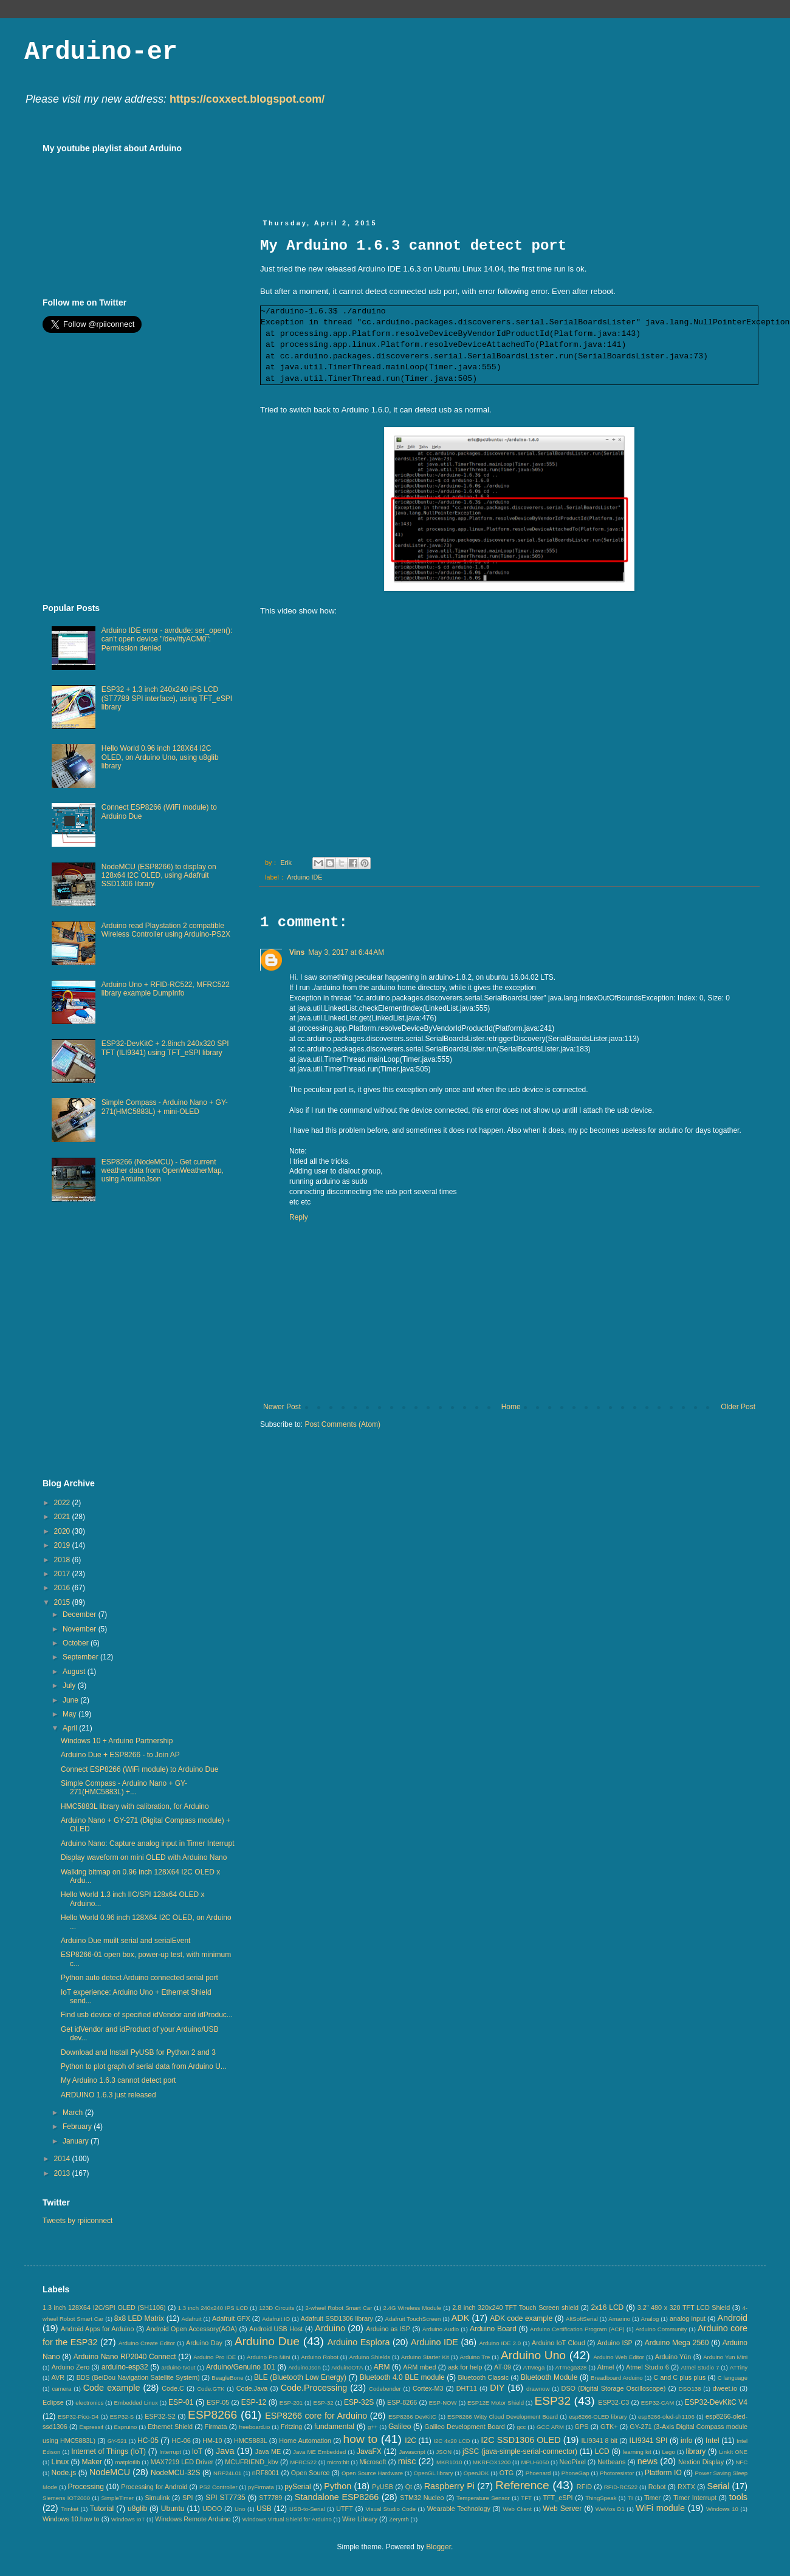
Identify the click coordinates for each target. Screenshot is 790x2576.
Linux (60, 2462)
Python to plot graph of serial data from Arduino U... (144, 2066)
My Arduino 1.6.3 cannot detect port (118, 2080)
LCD (602, 2451)
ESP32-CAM (657, 2402)
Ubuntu (173, 2508)
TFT (526, 2498)
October (77, 1643)
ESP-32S (359, 2402)
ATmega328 (571, 2367)
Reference (522, 2485)
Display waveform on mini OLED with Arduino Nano (144, 1857)
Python (337, 2486)
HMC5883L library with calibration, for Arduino (135, 1806)
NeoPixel (573, 2461)
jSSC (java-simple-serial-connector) (519, 2451)
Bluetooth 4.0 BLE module (402, 2377)
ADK (461, 2318)
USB (264, 2508)
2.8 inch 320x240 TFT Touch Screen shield (515, 2307)
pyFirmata (261, 2487)
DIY (497, 2388)
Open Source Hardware (372, 2473)
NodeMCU (109, 2472)
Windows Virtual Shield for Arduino (287, 2519)
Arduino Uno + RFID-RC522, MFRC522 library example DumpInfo (165, 988)
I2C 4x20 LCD (451, 2441)
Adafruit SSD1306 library (337, 2318)
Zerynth (399, 2519)
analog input (688, 2318)
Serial (718, 2486)
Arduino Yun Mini (725, 2357)
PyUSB (382, 2486)
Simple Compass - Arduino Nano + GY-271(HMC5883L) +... (124, 1787)
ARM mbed (419, 2367)
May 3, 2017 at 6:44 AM (346, 952)
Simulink (157, 2497)
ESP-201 (291, 2402)
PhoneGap (575, 2473)
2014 (63, 2158)
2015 (63, 1602)
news (647, 2461)
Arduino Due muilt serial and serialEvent (125, 1940)
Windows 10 (722, 2509)
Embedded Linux (136, 2402)
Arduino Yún (673, 2356)
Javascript (412, 2451)
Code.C (173, 2388)
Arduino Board (493, 2329)
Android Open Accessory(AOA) (191, 2328)
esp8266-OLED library (598, 2416)
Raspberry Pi (449, 2486)
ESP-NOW (443, 2402)
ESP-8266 (402, 2402)
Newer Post (282, 1406)
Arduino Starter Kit (425, 2357)
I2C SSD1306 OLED (520, 2440)
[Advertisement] (481, 170)
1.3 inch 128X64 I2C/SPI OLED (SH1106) (104, 2307)
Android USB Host (276, 2328)
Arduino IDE (304, 877)
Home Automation (305, 2440)
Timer (652, 2497)
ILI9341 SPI (649, 2440)
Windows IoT (128, 2519)
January (77, 2141)
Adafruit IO (276, 2318)
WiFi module (660, 2508)
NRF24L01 (227, 2473)
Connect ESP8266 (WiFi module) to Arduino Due (139, 1769)
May (70, 1714)
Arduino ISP (615, 2342)
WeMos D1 (610, 2509)
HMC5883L (250, 2440)
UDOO (212, 2508)
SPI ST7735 (225, 2497)
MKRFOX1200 (491, 2462)
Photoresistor (617, 2473)
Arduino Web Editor (618, 2357)
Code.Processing (314, 2388)
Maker (92, 2462)
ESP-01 (180, 2402)
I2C (410, 2440)
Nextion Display (701, 2461)
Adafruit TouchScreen (413, 2318)
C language (732, 2377)
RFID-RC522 (620, 2487)
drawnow (537, 2388)
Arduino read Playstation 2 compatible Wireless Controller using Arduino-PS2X (165, 929)
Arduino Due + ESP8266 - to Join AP (120, 1755)
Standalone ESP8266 (337, 2497)
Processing (85, 2486)
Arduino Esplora (359, 2342)
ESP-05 (218, 2402)
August (75, 1671)
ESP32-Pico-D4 (78, 2416)
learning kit (637, 2451)
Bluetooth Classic (483, 2377)
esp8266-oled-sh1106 (666, 2416)
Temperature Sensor (483, 2498)
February (78, 2126)
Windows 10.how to (71, 2519)
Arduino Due (267, 2341)
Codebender (385, 2388)
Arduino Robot (319, 2357)
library (696, 2451)
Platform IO (663, 2472)
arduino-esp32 (124, 2367)
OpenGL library (433, 2473)
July (70, 1685)
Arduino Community (661, 2329)
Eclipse (53, 2402)
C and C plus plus (679, 2377)
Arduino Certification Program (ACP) (577, 2329)
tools (738, 2497)
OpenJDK (476, 2473)
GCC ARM (550, 2427)
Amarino (619, 2318)
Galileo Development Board (464, 2426)
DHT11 (466, 2388)
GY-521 (117, 2441)
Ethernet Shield (170, 2426)
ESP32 (552, 2400)
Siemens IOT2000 (66, 2498)
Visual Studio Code (390, 2509)
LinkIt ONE (733, 2451)
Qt (408, 2486)
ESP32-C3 (613, 2402)
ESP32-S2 (160, 2416)
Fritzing (291, 2426)
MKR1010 (449, 2462)
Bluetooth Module (549, 2377)
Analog (650, 2318)
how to (360, 2439)
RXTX (686, 2486)
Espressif (91, 2427)
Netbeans (611, 2461)
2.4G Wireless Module (412, 2307)
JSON (444, 2451)
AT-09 (502, 2367)
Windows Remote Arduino (192, 2519)
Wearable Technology (458, 2508)
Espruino (125, 2427)
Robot (657, 2486)
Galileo (399, 2426)
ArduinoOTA (347, 2367)
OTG (507, 2472)
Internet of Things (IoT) (108, 2451)
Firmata (216, 2426)
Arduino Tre (474, 2357)
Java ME (268, 2451)
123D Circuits (276, 2307)
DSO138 (690, 2388)
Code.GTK (210, 2388)
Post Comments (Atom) (342, 1424)
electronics (89, 2402)
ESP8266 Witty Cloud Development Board (502, 2416)
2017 (63, 1574)
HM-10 (212, 2440)
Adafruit (192, 2318)
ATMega (534, 2367)
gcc (521, 2427)
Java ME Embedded (319, 2451)
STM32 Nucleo (422, 2497)
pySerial (297, 2486)
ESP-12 (253, 2402)
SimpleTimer (117, 2498)
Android (732, 2318)
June (71, 1700)
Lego (668, 2451)
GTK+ (609, 2426)
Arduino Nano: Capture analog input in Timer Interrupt (148, 1843)
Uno (240, 2509)
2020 (63, 1531)
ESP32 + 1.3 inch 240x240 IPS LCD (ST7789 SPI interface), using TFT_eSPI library (166, 698)
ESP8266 (212, 2414)
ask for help (465, 2367)
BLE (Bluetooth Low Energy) (300, 2377)
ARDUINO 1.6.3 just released (108, 2095)
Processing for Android (154, 2486)
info (686, 2440)
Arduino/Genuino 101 (240, 2367)
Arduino (330, 2328)
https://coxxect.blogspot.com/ (247, 99)
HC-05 (148, 2440)
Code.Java (252, 2388)
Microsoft (373, 2461)
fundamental (334, 2426)
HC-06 (180, 2440)
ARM (382, 2367)
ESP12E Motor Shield (495, 2402)
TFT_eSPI (557, 2497)
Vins (296, 952)
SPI (187, 2497)
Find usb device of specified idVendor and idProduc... (147, 2015)
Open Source (310, 2472)
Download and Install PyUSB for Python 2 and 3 (138, 2052)
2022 (63, 1502)
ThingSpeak (600, 2498)
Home (511, 1406)
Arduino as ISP (388, 2328)
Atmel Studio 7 (700, 2367)
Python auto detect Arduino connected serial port (139, 1977)
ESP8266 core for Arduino (316, 2416)
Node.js (64, 2472)
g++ (373, 2427)
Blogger (438, 2547)
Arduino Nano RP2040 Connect (125, 2356)
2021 (63, 1516)
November (80, 1629)
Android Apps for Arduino (97, 2328)
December (80, 1614)
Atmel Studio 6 (647, 2367)
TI (630, 2498)
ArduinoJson (304, 2367)
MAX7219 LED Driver (182, 2461)
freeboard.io (254, 2427)
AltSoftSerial (582, 2318)
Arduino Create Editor (146, 2343)
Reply (298, 1217)
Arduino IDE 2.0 (500, 2343)
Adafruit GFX (231, 2318)
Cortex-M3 (428, 2388)
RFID (584, 2486)
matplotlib (127, 2462)
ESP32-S (122, 2416)
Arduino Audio (440, 2329)
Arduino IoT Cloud (558, 2342)
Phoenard (538, 2473)
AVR (58, 2377)
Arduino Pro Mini (268, 2357)
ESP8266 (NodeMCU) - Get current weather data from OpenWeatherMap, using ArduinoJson (162, 1171)
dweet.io (725, 2388)
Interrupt (170, 2451)
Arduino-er (100, 52)
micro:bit (338, 2462)
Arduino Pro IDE (214, 2357)
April (71, 1728)
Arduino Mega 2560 (677, 2343)
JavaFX (369, 2451)
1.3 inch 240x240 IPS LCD (213, 2307)
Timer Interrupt (694, 2497)
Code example (111, 2388)
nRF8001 (265, 2472)
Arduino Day (204, 2342)
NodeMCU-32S (175, 2472)
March (74, 2112)
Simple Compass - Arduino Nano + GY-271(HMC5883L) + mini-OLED (164, 1106)
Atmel (605, 2367)
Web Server (562, 2508)
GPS (582, 2426)
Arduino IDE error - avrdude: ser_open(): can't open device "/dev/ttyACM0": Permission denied (166, 639)
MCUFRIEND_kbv (251, 2461)
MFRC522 (303, 2462)
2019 (63, 1545)
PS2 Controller (218, 2487)
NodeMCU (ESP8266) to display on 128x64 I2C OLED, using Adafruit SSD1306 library (158, 876)
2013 (63, 2173)
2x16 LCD (607, 2307)
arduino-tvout (178, 2367)
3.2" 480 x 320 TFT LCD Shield (683, 2307)
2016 (63, 1588)
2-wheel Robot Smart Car (339, 2307)
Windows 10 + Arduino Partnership (117, 1741)
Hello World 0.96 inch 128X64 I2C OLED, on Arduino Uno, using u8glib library (160, 757)
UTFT (344, 2508)
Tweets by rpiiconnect (77, 2220)
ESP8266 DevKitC (412, 2416)
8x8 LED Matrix (139, 2318)
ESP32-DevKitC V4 (716, 2402)
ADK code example (521, 2318)
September (81, 1657)
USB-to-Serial (307, 2509)
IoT (197, 2451)
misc (407, 2461)
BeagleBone (227, 2377)
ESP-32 (324, 2402)
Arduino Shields (370, 2357)
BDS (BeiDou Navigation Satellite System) (138, 2377)
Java (225, 2451)
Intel (713, 2440)
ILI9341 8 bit (599, 2440)
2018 (63, 1560)
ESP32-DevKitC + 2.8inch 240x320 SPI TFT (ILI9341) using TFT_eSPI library (165, 1047)
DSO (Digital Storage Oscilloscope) (614, 2388)
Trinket (69, 2509)
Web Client (517, 2509)
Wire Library (359, 2519)
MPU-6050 (535, 2462)
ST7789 (270, 2497)
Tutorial (102, 2508)
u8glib (137, 2508)
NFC (741, 2462)
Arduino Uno (533, 2355)
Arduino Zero (71, 2367)
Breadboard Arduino (617, 2377)
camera (61, 2388)
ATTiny (738, 2367)
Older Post (738, 1406)
